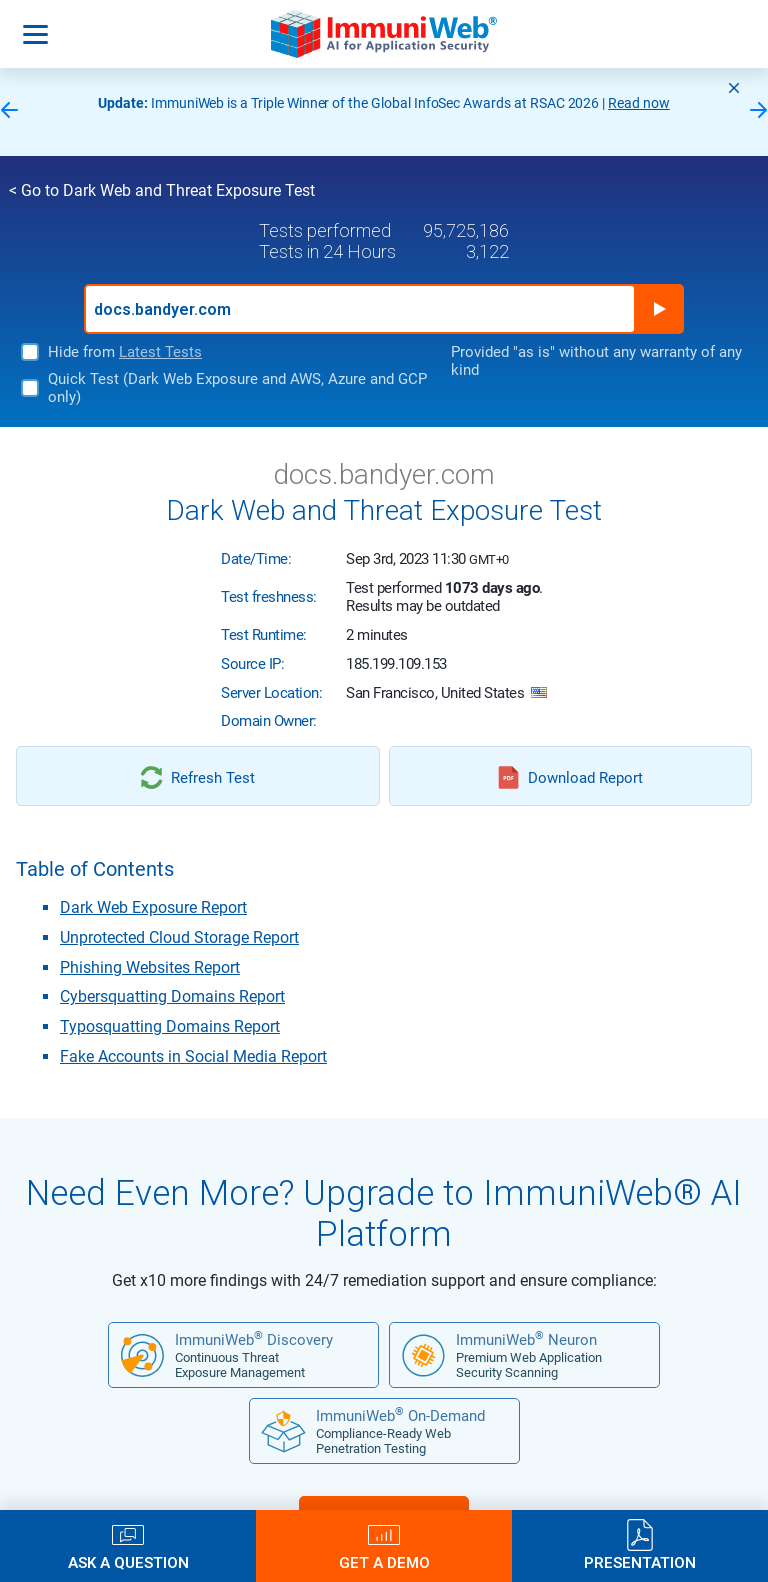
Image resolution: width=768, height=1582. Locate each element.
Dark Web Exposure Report (153, 907)
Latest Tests (160, 352)
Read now (639, 103)
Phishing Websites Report (150, 967)
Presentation (640, 1562)
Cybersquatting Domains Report (172, 996)
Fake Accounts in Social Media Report (193, 1056)
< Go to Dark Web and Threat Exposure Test (162, 190)
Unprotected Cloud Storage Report (179, 937)
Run (659, 309)
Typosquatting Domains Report (170, 1026)
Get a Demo (384, 1562)
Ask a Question (128, 1562)
